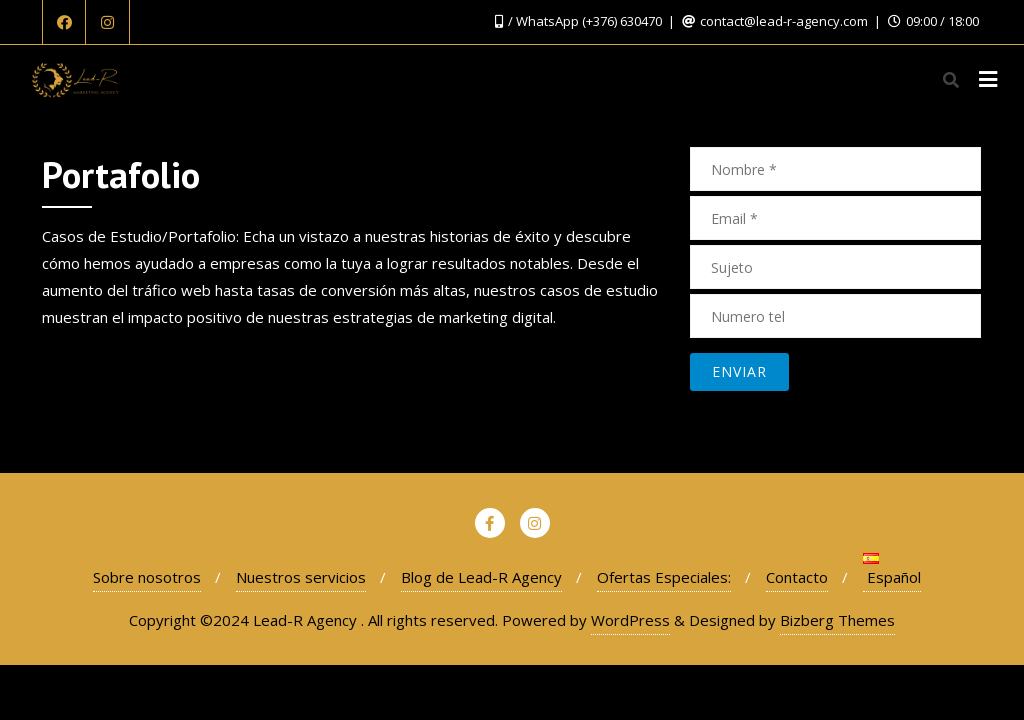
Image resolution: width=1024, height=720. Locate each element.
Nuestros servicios (301, 577)
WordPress (630, 620)
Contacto (797, 577)
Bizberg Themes (837, 620)
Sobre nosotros (147, 577)
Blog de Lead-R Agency (481, 577)
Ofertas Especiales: (664, 577)
